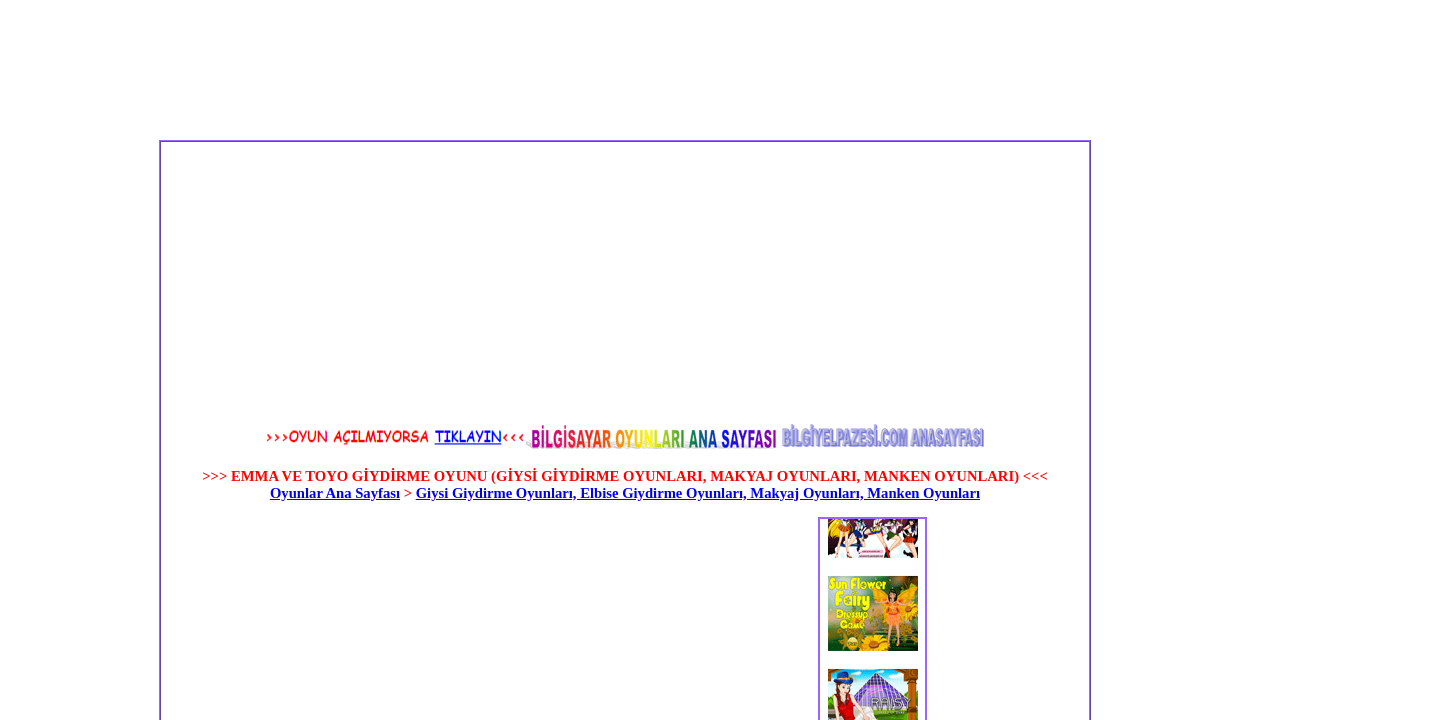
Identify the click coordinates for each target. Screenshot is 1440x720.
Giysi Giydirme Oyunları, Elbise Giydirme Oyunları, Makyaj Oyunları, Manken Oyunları (698, 493)
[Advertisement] (445, 282)
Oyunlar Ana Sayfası (335, 493)
